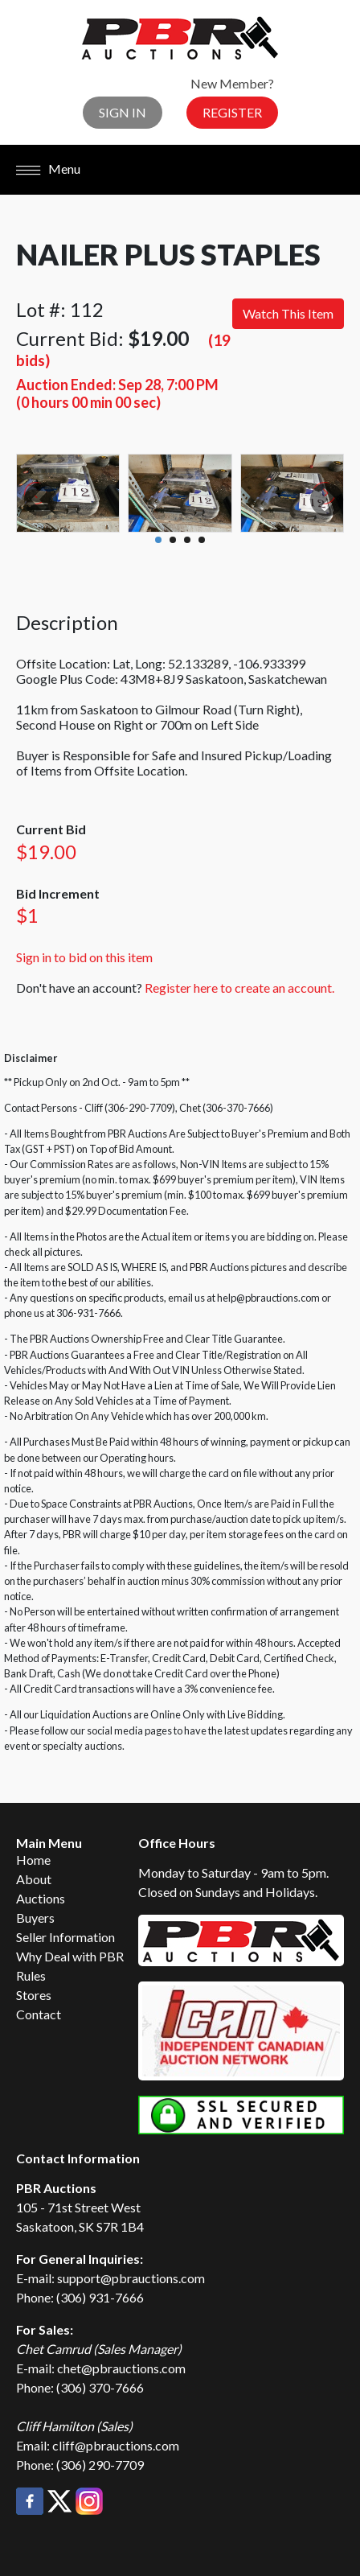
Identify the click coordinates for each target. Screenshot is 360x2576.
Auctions (40, 1898)
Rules (31, 1975)
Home (33, 1859)
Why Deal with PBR (70, 1956)
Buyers (35, 1917)
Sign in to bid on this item (84, 957)
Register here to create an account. (239, 987)
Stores (33, 1994)
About (33, 1879)
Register (232, 112)
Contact (38, 2014)
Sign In (122, 112)
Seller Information (65, 1936)
